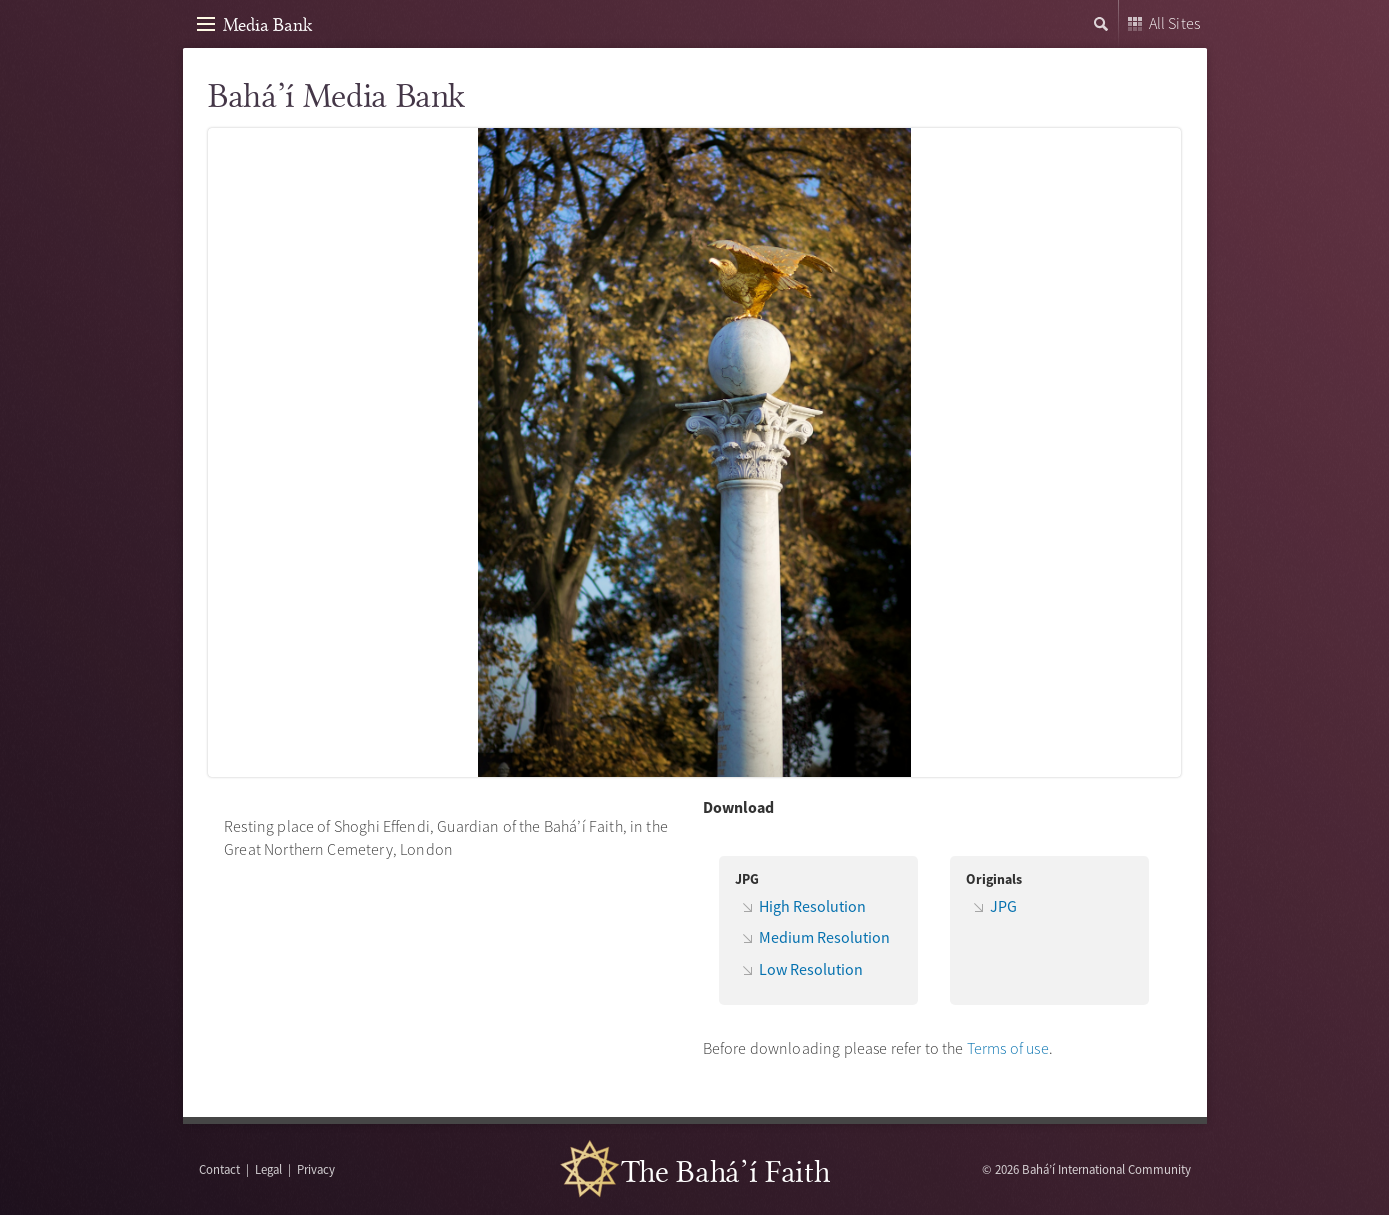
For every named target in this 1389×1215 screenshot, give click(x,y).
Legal (268, 1169)
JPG (1003, 906)
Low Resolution (811, 969)
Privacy (316, 1169)
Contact (219, 1169)
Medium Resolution (824, 937)
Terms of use (1008, 1048)
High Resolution (812, 906)
